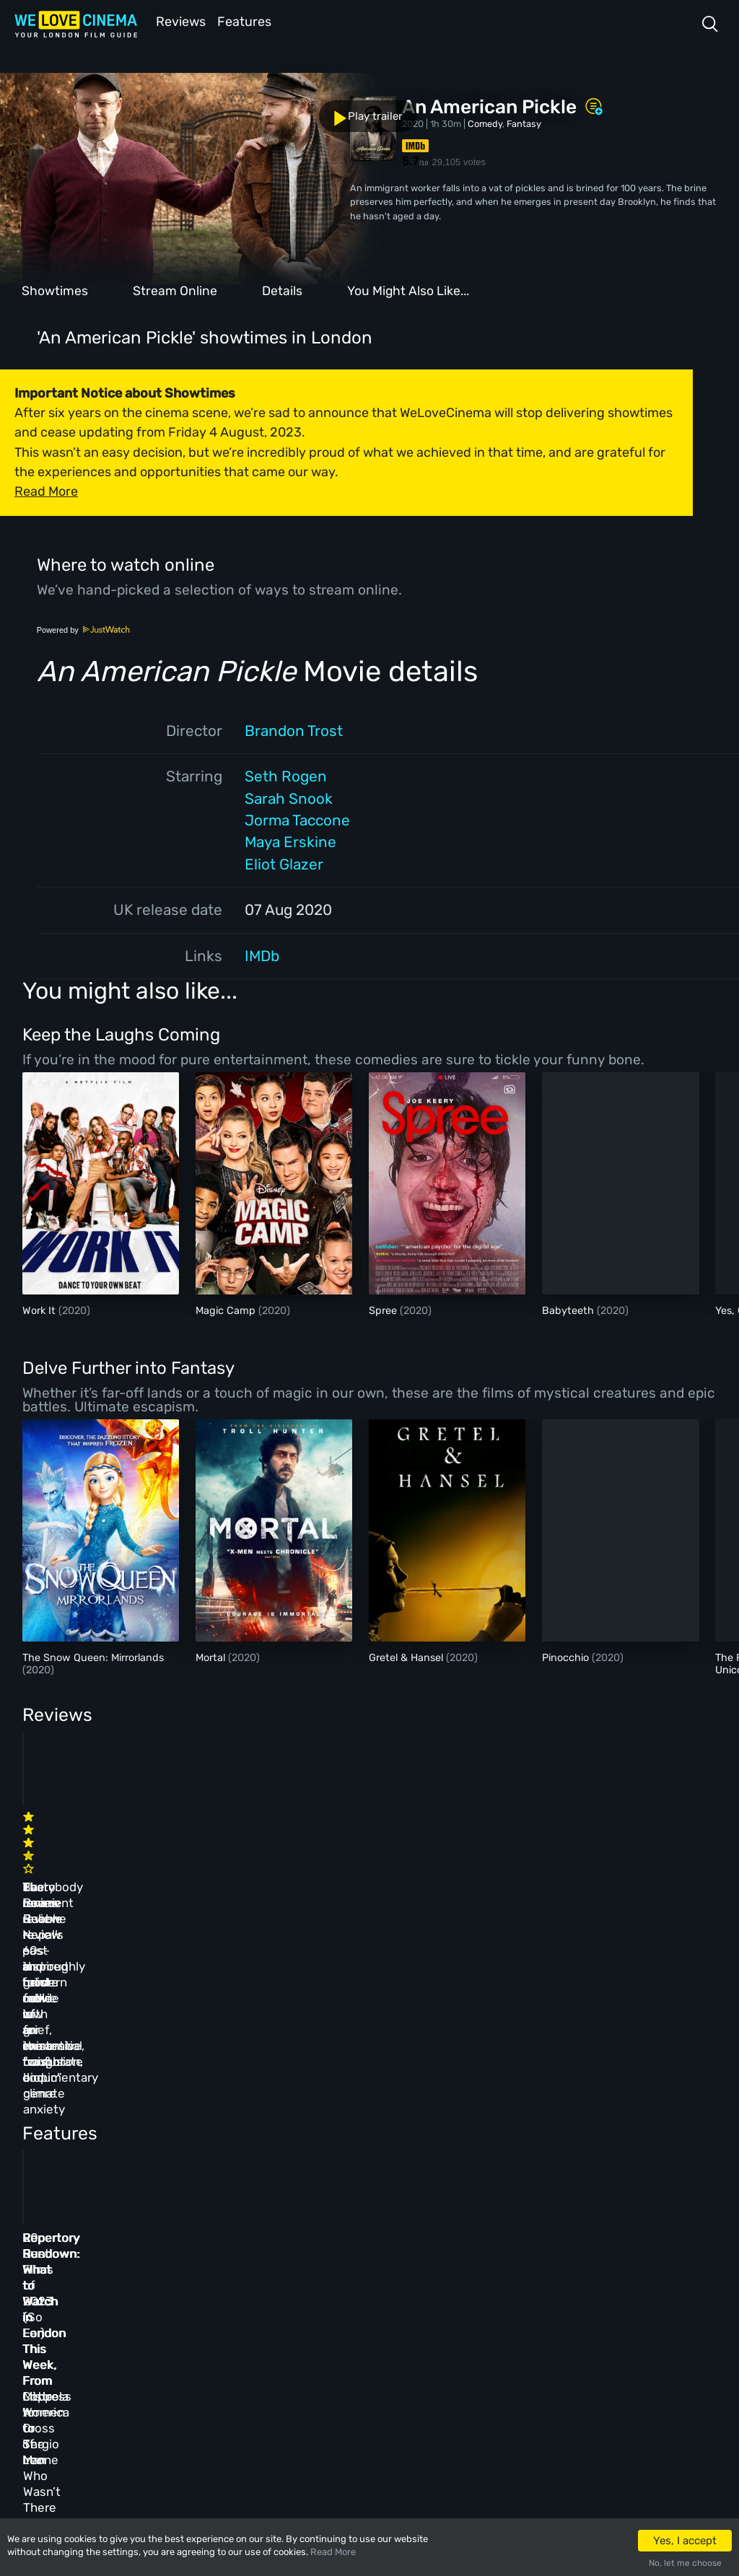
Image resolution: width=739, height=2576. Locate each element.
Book (132, 2296)
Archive (325, 2296)
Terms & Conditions (352, 2327)
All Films (142, 2327)
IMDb (262, 954)
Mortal (212, 1656)
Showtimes (55, 289)
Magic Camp (227, 1309)
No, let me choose (685, 2563)
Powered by (84, 628)
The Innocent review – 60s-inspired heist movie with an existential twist (93, 1860)
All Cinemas (236, 2265)
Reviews (178, 20)
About (321, 2265)
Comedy (485, 122)
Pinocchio (567, 1656)
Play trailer (63, 107)
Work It (40, 1309)
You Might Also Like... (408, 289)
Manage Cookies (343, 2390)
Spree (384, 1309)
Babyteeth (569, 1309)
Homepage (143, 2265)
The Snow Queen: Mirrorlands (93, 1656)
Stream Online (175, 289)
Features (249, 20)
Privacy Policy (341, 2359)
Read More (333, 2551)
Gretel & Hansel (407, 1656)
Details (282, 289)
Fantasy (524, 122)
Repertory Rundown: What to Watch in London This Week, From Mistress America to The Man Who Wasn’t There (582, 2116)
